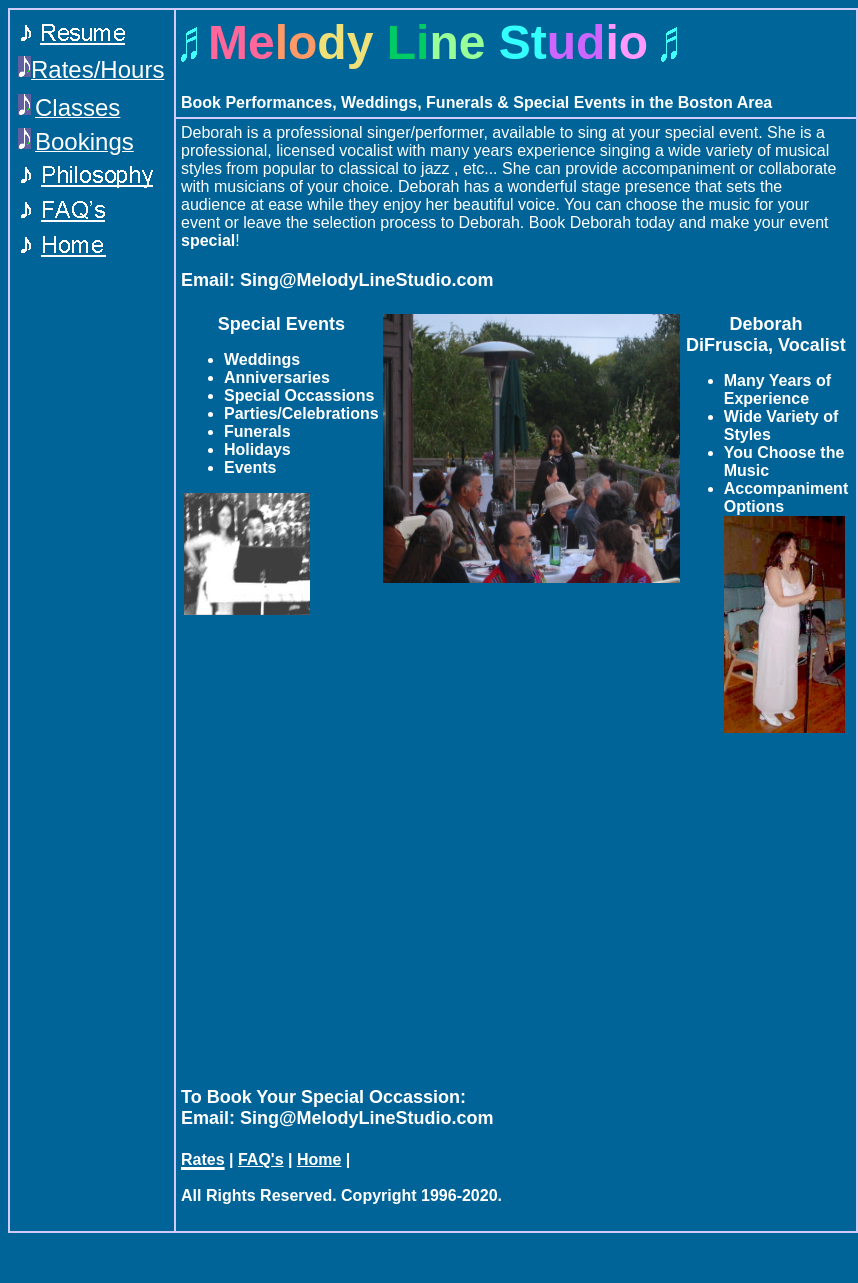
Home (319, 1159)
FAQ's (261, 1159)
